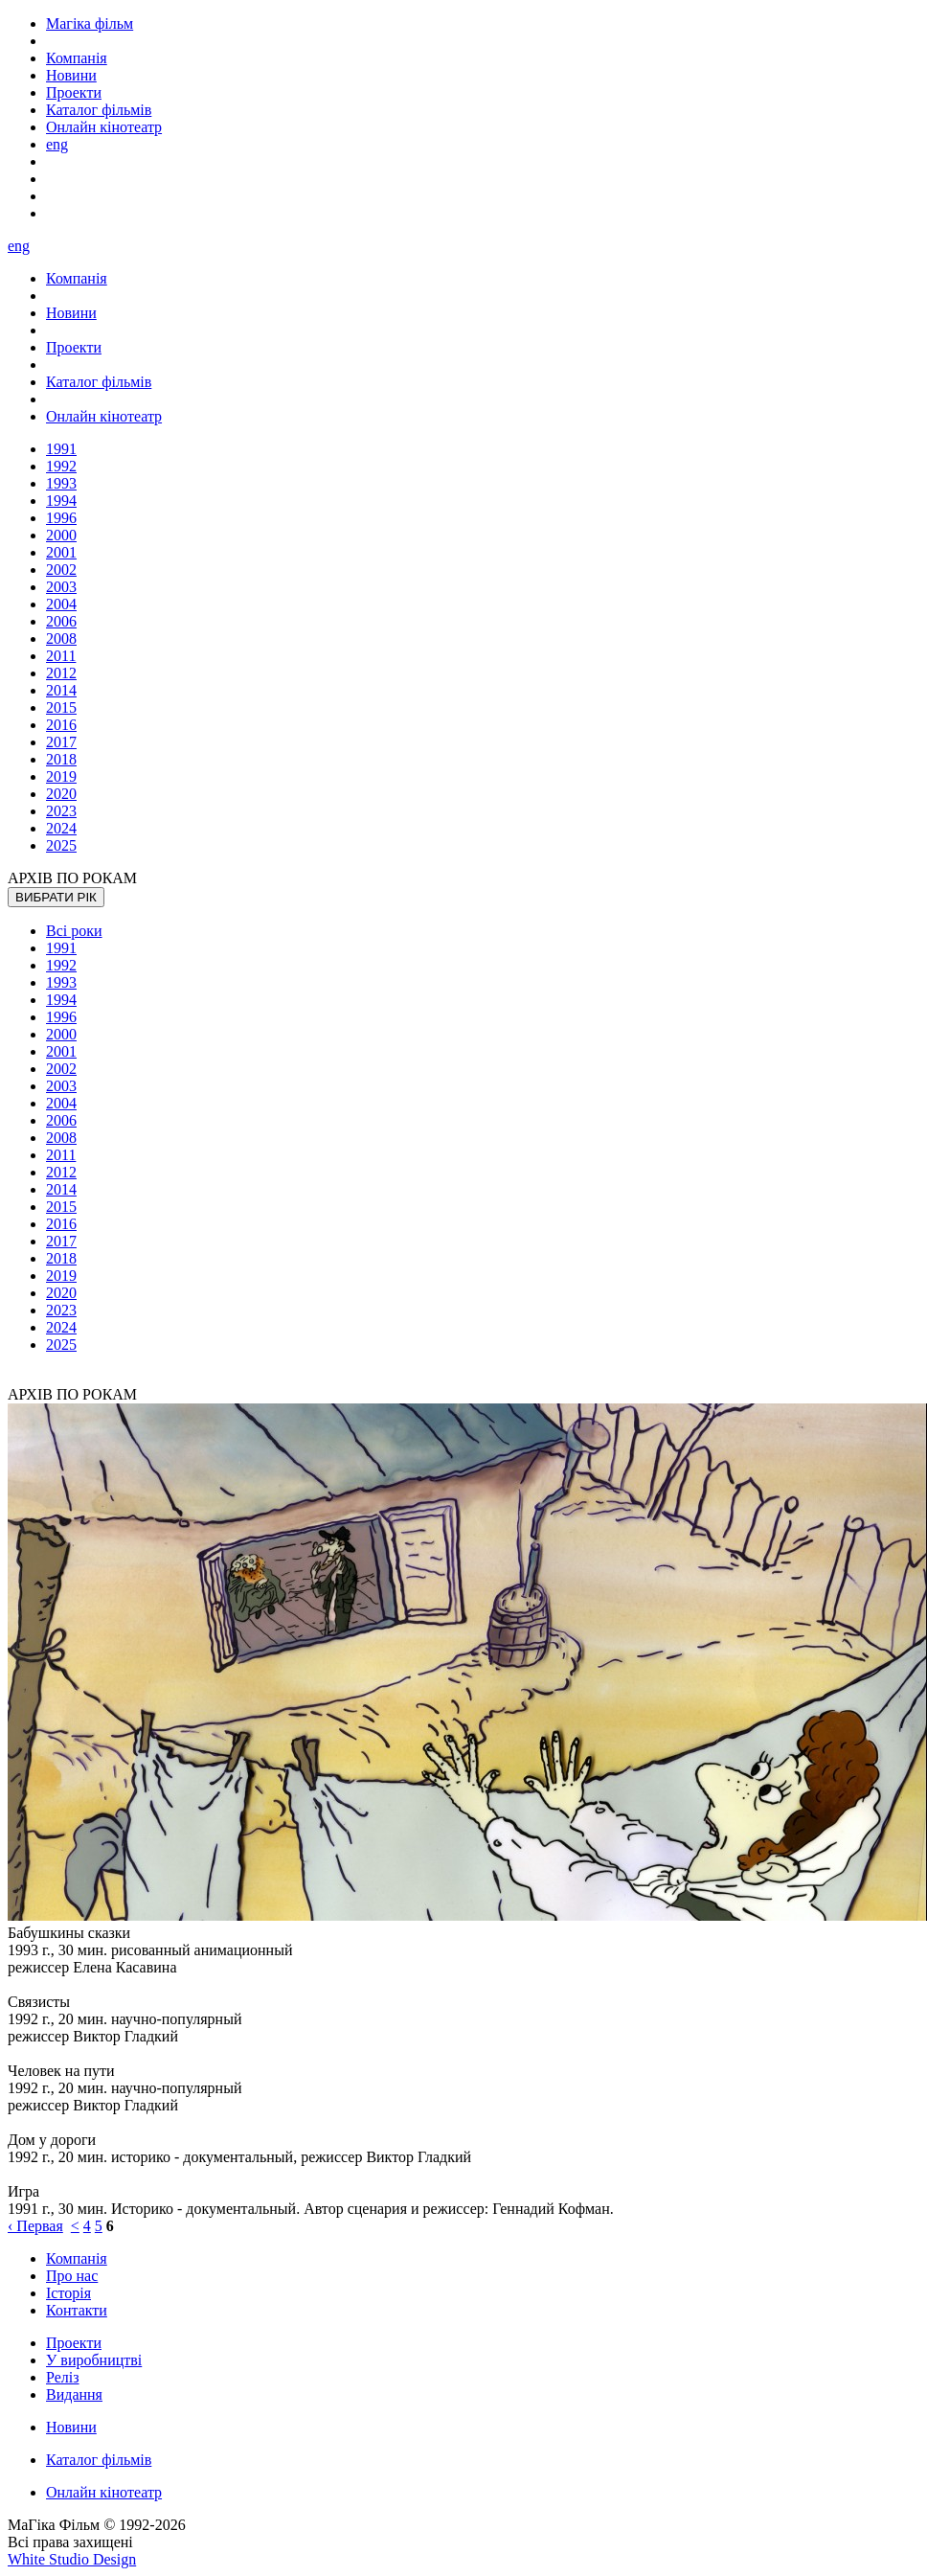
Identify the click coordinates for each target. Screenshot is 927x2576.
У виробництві (94, 2360)
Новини (71, 2427)
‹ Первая (35, 2226)
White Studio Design (72, 2559)
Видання (74, 2394)
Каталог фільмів (98, 2459)
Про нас (72, 2276)
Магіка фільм (89, 23)
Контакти (76, 2310)
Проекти (74, 2343)
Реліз (62, 2377)
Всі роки (74, 931)
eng (57, 144)
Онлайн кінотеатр (104, 2492)
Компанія (76, 2258)
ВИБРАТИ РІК (56, 897)
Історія (68, 2293)
